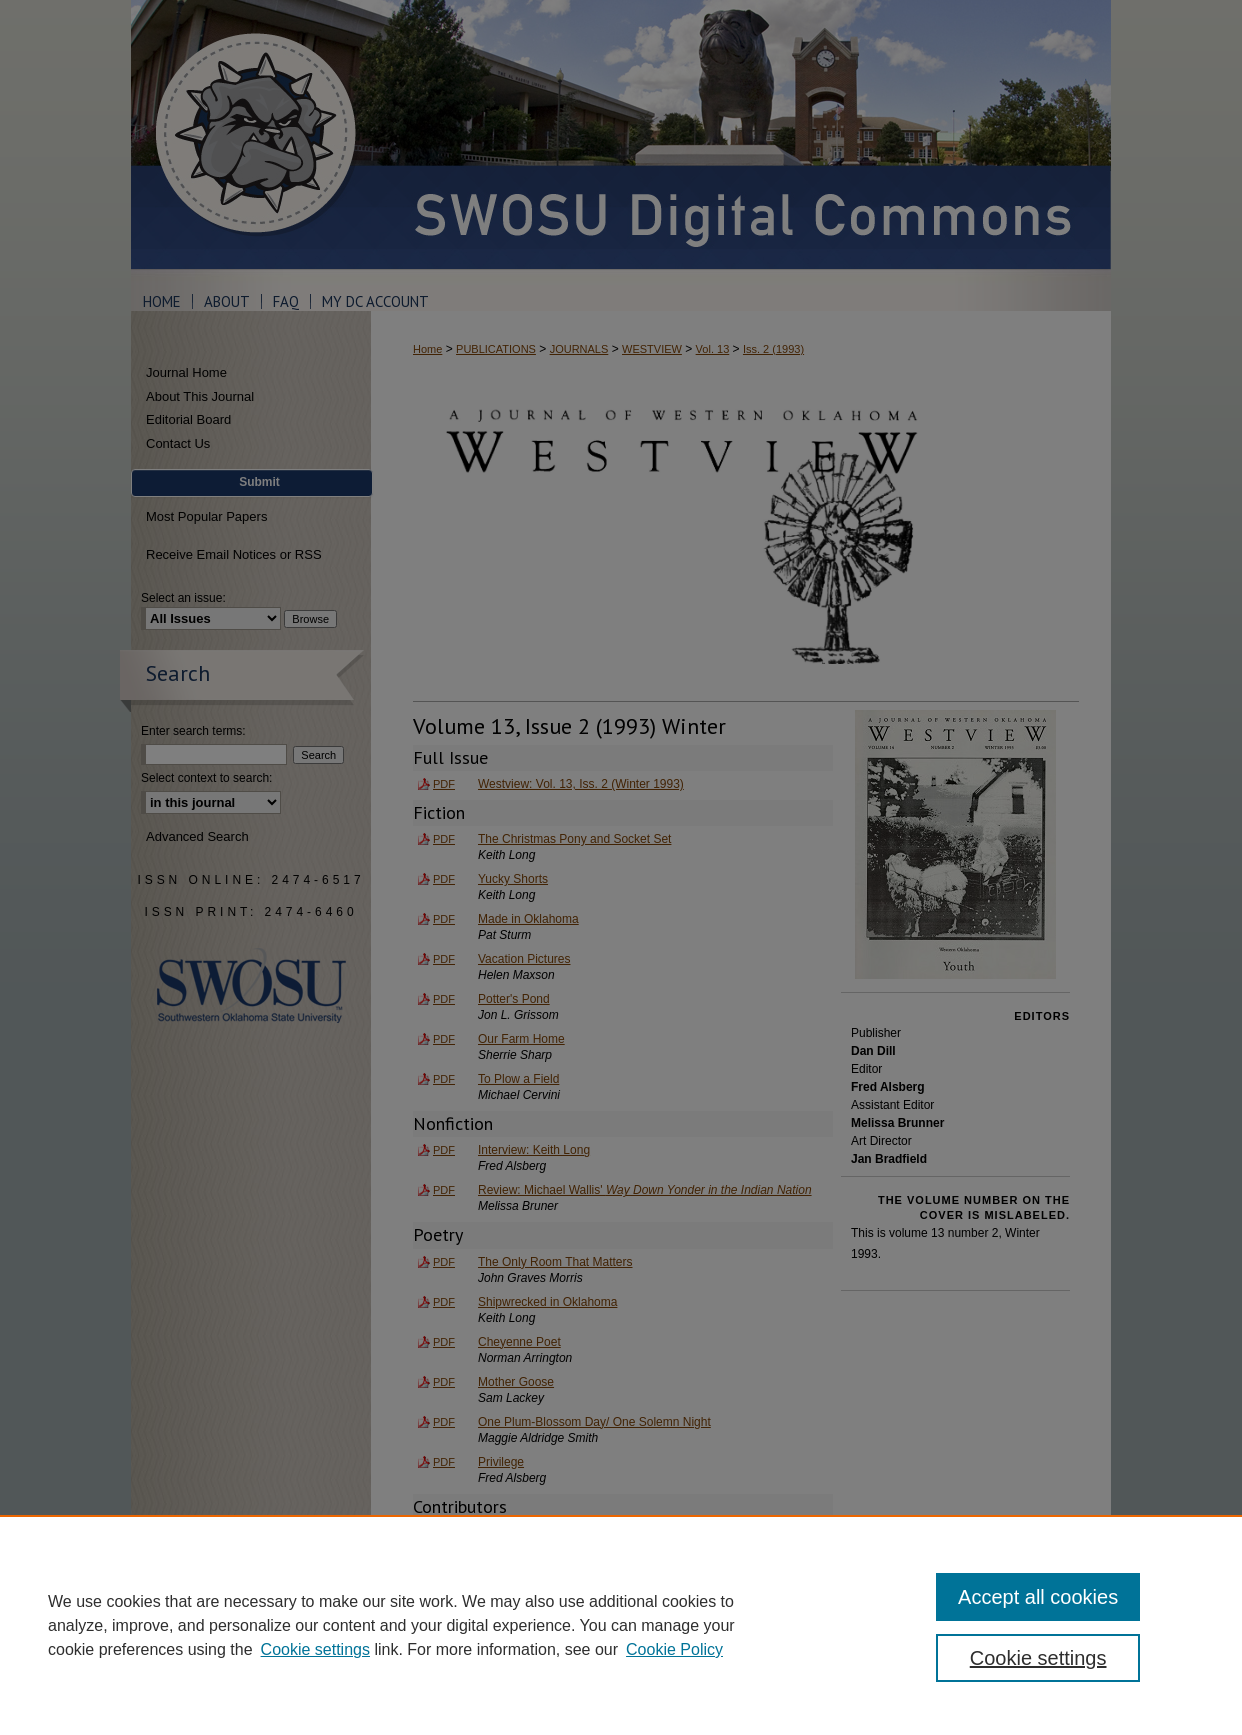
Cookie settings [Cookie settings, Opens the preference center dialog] (1038, 1658)
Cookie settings (315, 1649)
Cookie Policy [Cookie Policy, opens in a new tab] (674, 1649)
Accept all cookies (1038, 1597)
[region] (621, 1625)
